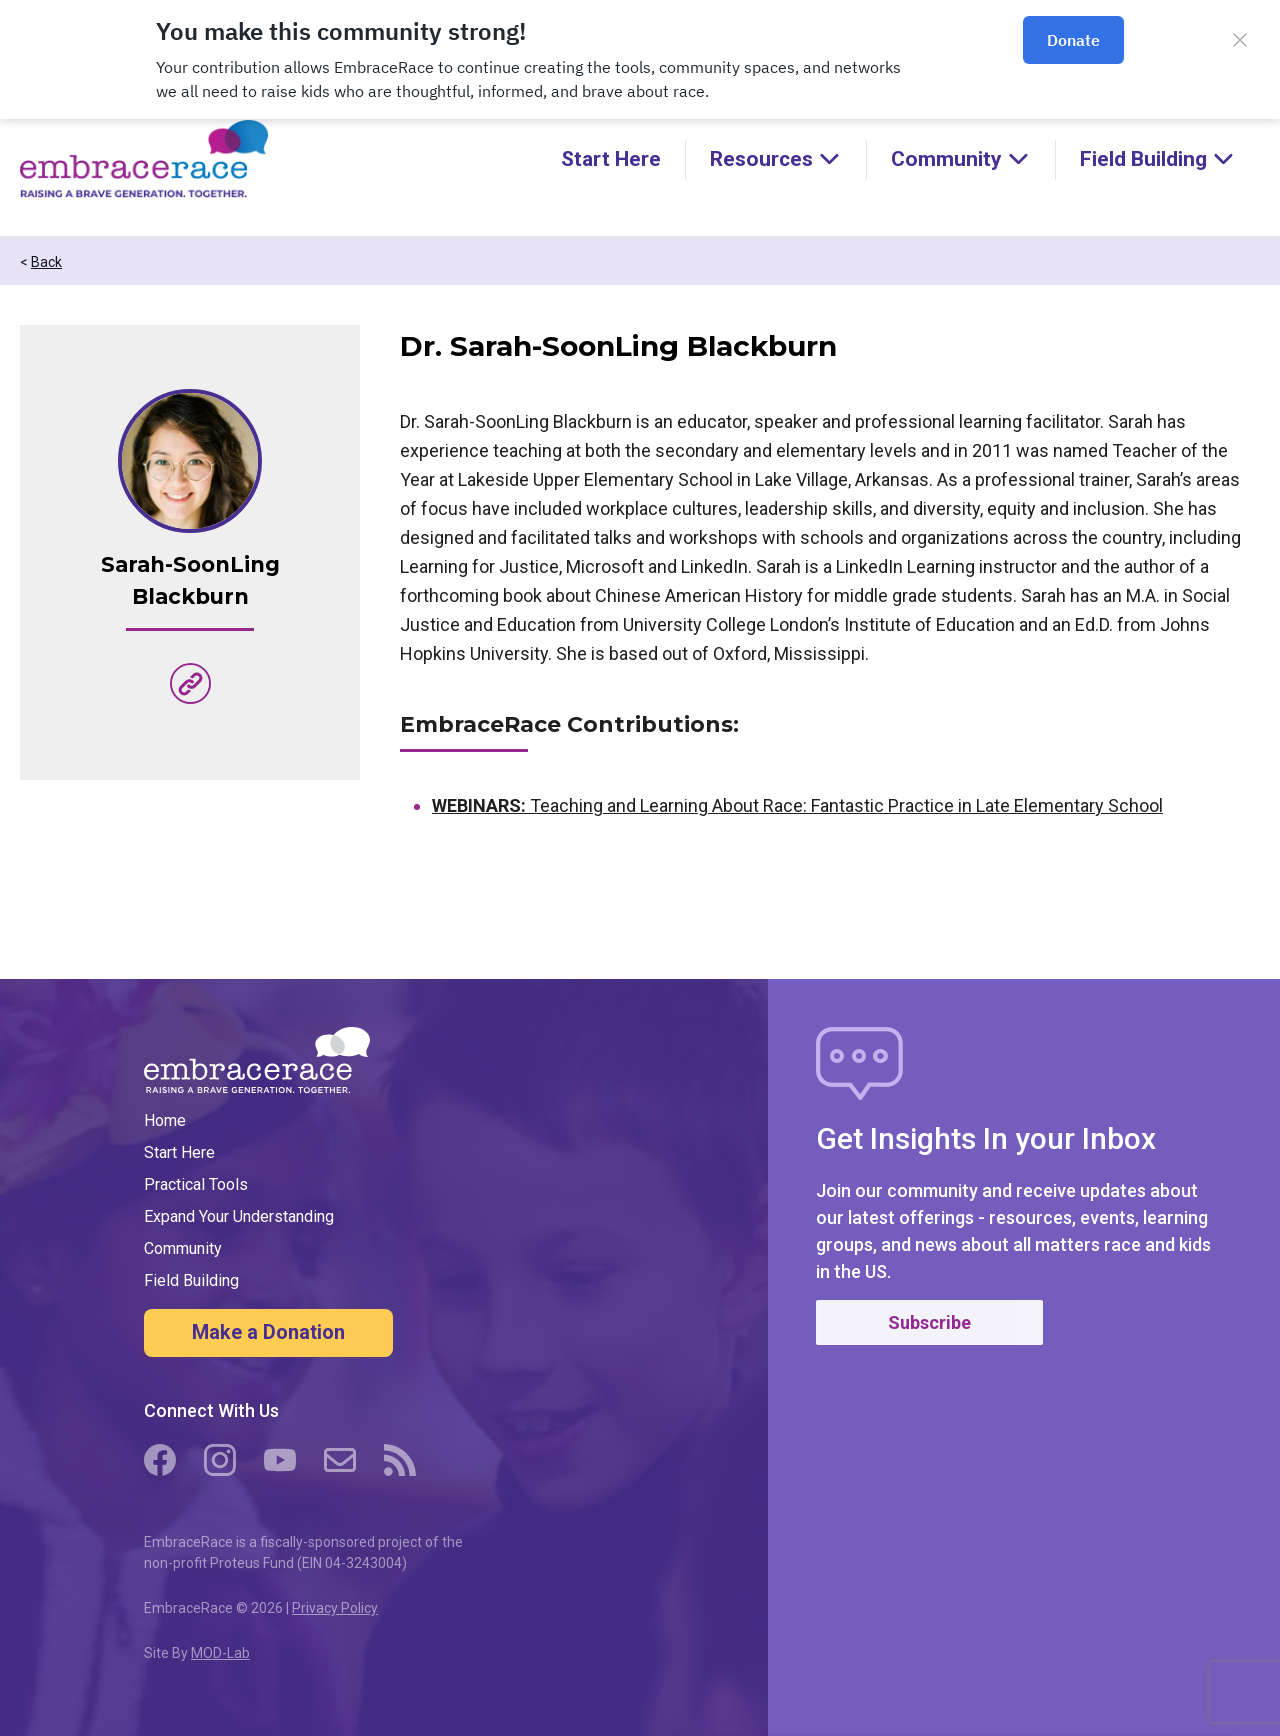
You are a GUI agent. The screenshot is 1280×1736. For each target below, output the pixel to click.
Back (46, 262)
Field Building (191, 1280)
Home (165, 1120)
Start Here (611, 159)
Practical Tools (196, 1184)
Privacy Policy (335, 1608)
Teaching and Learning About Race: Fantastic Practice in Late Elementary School (797, 805)
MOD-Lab (220, 1653)
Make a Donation (268, 1332)
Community (183, 1248)
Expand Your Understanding (239, 1216)
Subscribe (929, 1322)
